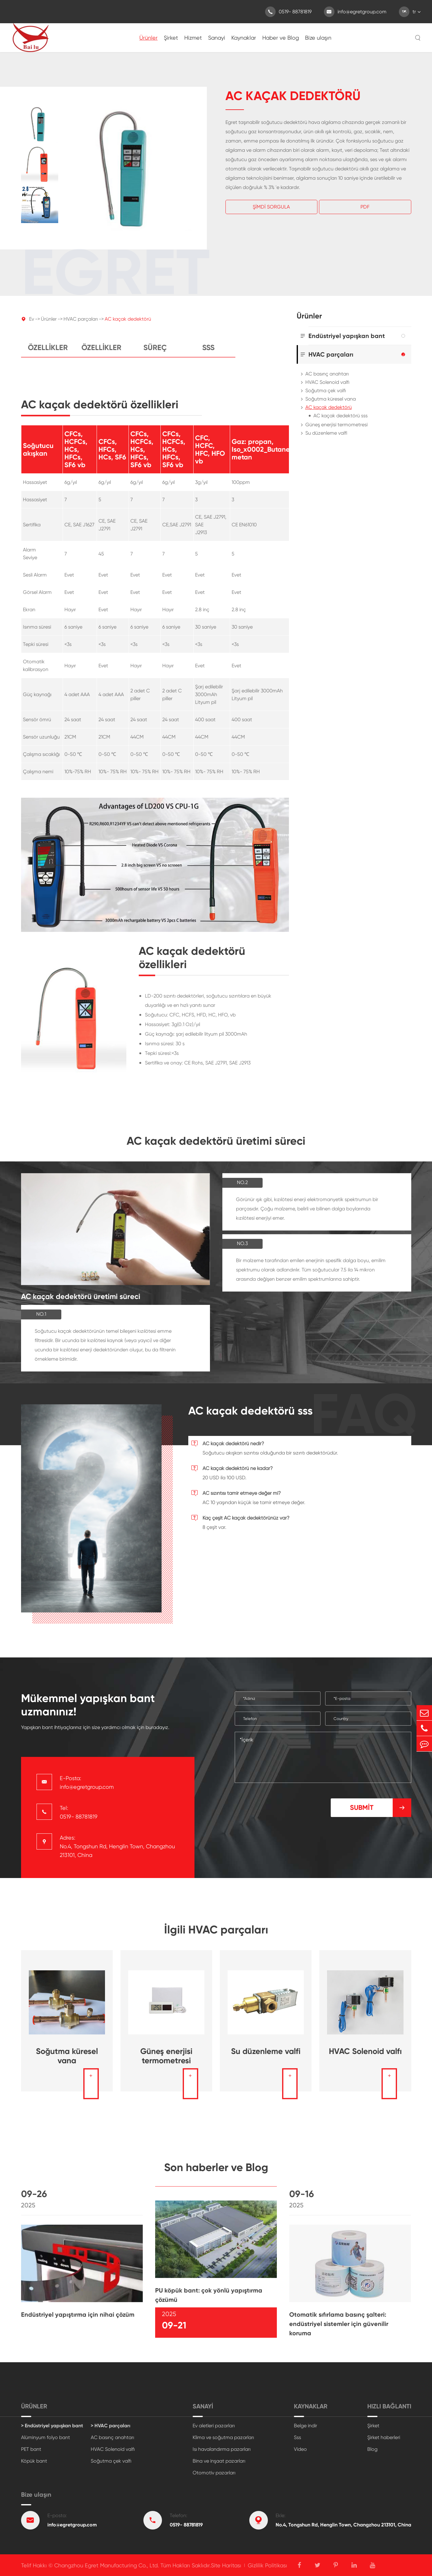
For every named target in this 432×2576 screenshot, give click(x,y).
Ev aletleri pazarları (214, 2426)
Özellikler (48, 352)
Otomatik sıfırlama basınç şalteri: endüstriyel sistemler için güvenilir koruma (338, 2329)
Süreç (155, 352)
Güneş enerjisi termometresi (336, 425)
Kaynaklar (243, 37)
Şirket (171, 37)
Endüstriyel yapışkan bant (346, 336)
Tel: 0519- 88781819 (79, 1812)
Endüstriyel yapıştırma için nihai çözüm (77, 2320)
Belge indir (305, 2426)
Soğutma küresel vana (330, 399)
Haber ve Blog (280, 37)
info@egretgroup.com (355, 12)
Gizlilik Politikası (267, 2565)
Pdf (364, 207)
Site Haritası (226, 2565)
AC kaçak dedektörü (128, 324)
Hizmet (193, 37)
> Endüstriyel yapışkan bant (52, 2426)
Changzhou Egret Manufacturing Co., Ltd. (106, 2565)
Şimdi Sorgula (271, 207)
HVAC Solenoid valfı (327, 382)
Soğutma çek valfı (325, 390)
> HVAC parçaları (110, 2426)
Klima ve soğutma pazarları (223, 2437)
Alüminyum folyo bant (45, 2437)
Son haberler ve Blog (216, 2172)
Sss (208, 352)
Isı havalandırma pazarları (222, 2449)
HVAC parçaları (80, 324)
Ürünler (148, 37)
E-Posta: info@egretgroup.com (87, 1782)
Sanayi (216, 37)
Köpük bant (34, 2461)
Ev (31, 324)
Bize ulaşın (318, 37)
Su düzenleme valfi (326, 433)
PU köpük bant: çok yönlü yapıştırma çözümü (208, 2300)
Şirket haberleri (383, 2437)
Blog (372, 2449)
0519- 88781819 (288, 12)
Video (300, 2449)
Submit (380, 1807)
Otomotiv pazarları (214, 2473)
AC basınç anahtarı (327, 374)
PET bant (31, 2449)
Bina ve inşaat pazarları (219, 2461)
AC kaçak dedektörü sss (340, 416)
